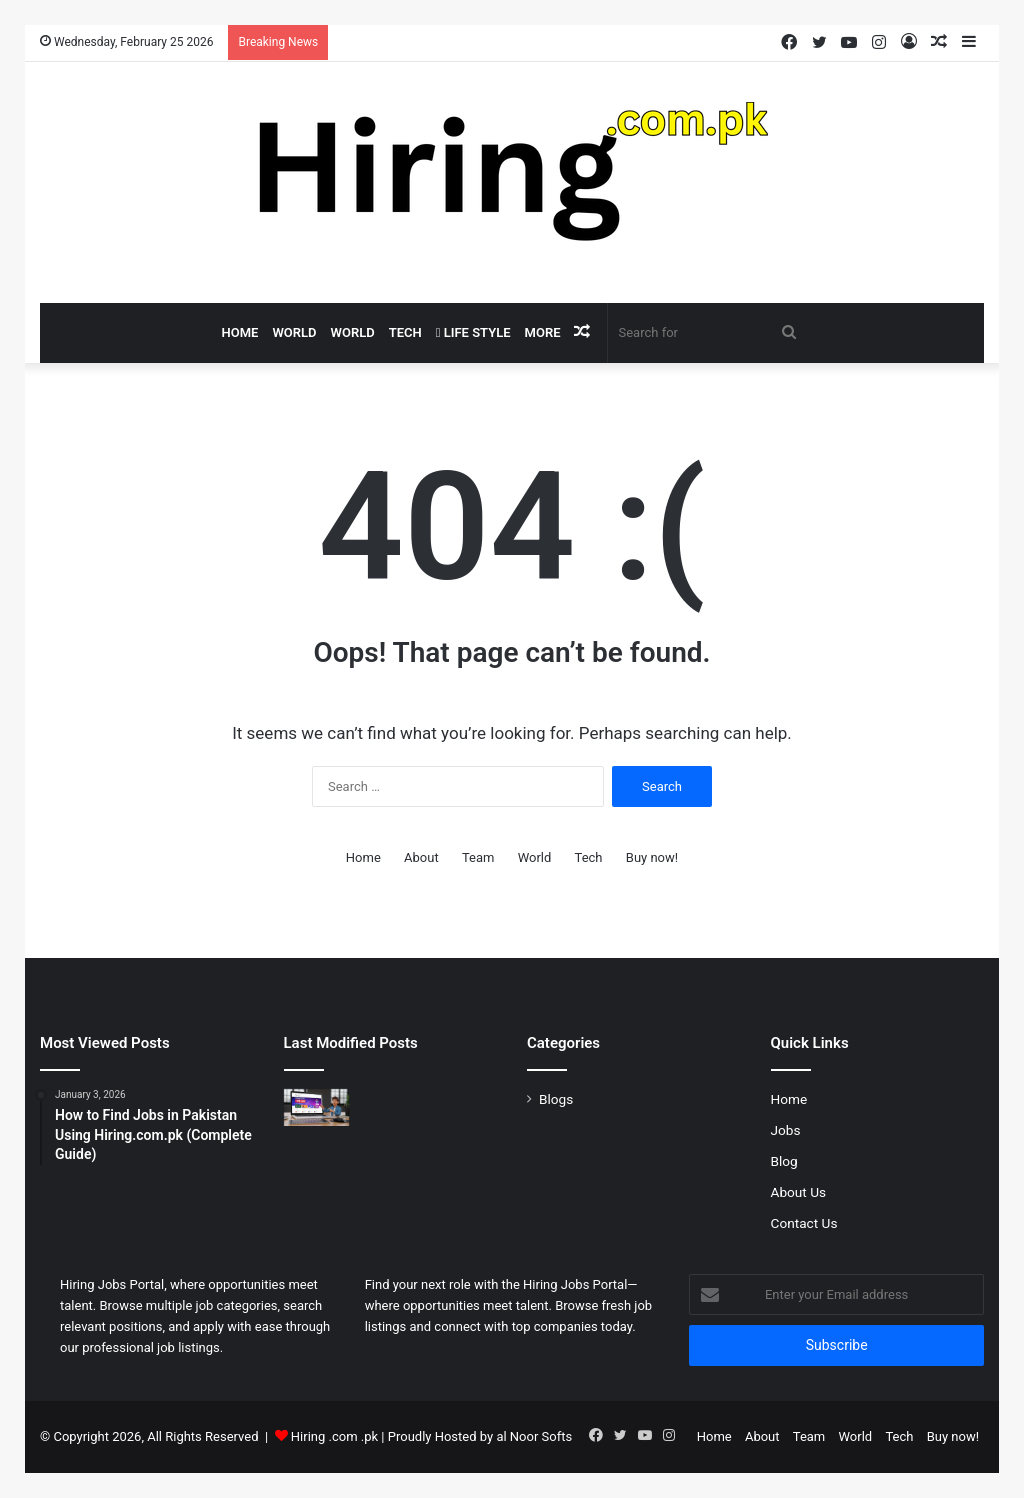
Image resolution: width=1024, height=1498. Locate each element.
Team (478, 857)
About (421, 857)
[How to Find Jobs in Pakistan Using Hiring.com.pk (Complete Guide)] (317, 1107)
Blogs (556, 1099)
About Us (799, 1192)
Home (240, 332)
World (294, 332)
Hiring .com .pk (334, 1436)
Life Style (473, 332)
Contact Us (804, 1223)
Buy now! (652, 857)
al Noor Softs (534, 1436)
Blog (784, 1161)
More (543, 332)
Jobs (786, 1130)
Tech (405, 332)
